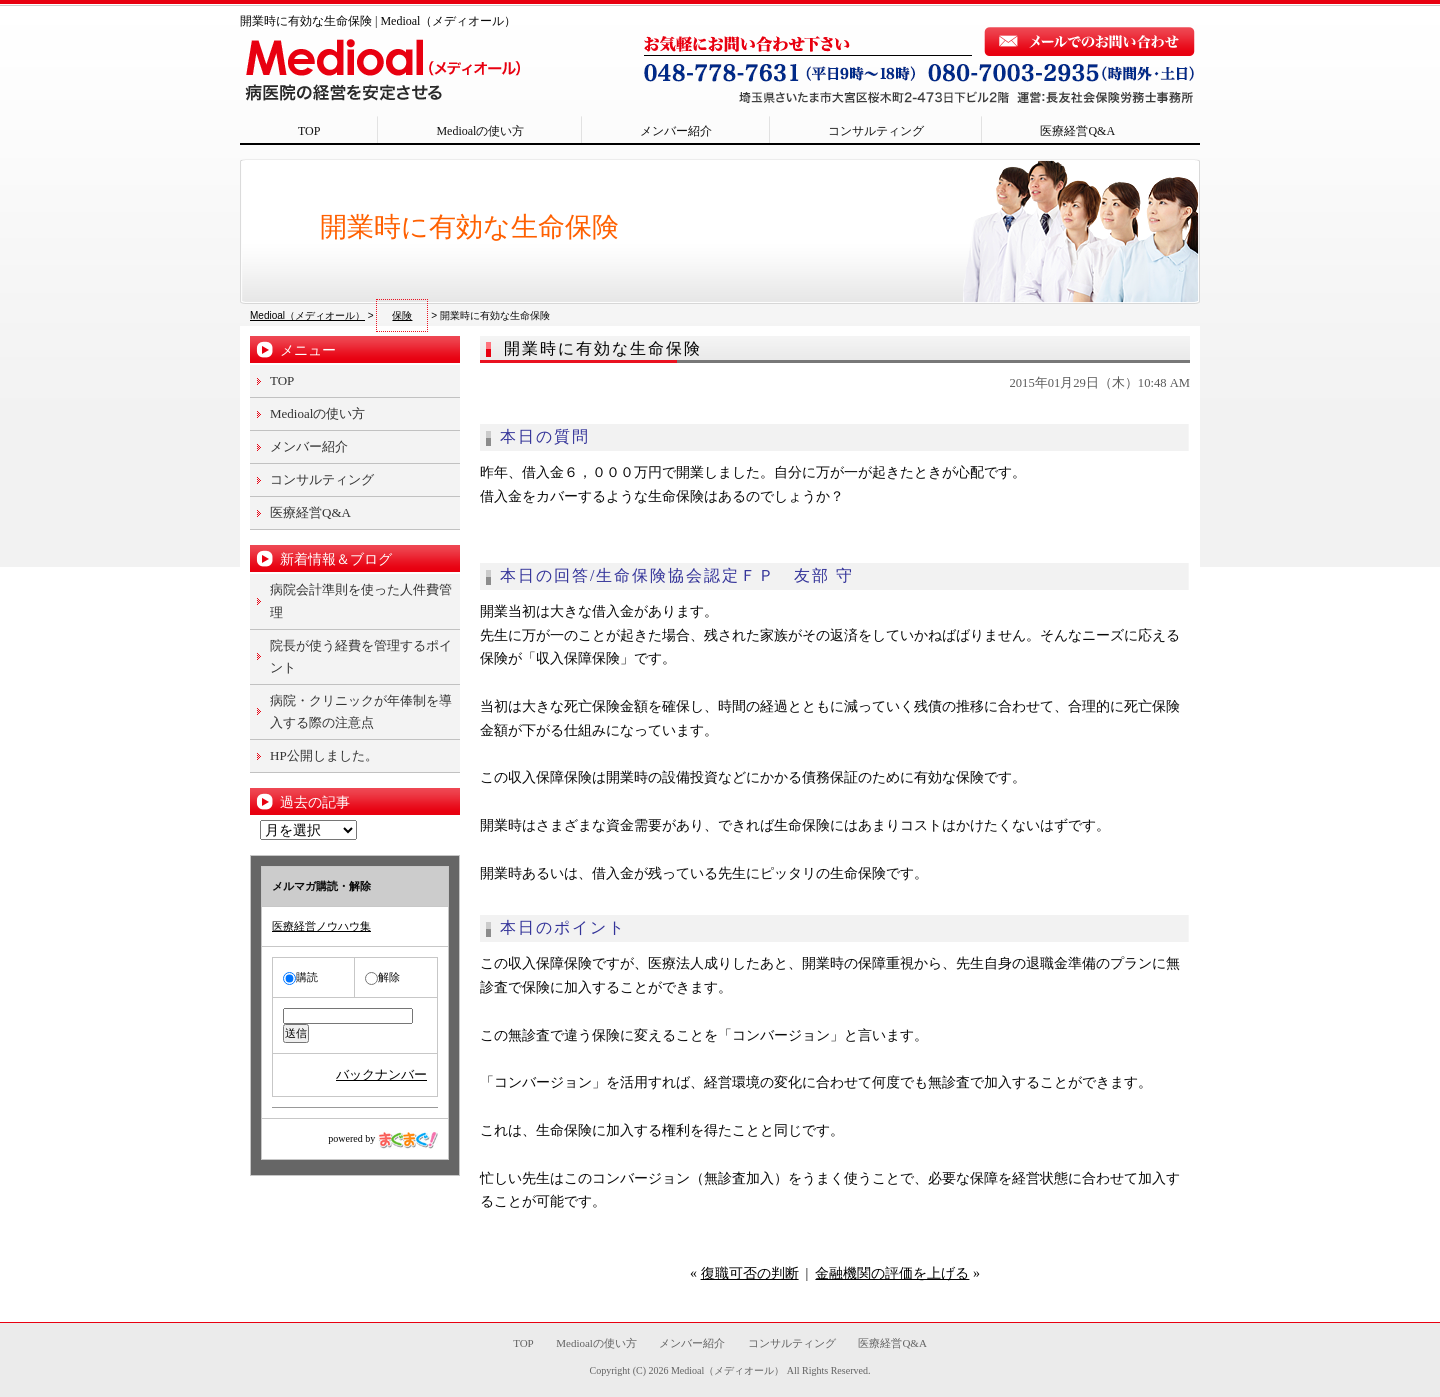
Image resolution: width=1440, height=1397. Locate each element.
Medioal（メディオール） (727, 1370)
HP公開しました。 (324, 755)
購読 (300, 977)
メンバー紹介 (676, 131)
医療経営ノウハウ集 (321, 926)
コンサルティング (876, 131)
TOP (309, 131)
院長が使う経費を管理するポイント (361, 656)
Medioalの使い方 (480, 131)
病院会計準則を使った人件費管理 (361, 600)
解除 (382, 977)
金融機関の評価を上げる (892, 1273)
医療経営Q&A (1077, 131)
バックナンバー (381, 1074)
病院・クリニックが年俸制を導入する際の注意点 (361, 711)
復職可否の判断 (750, 1273)
